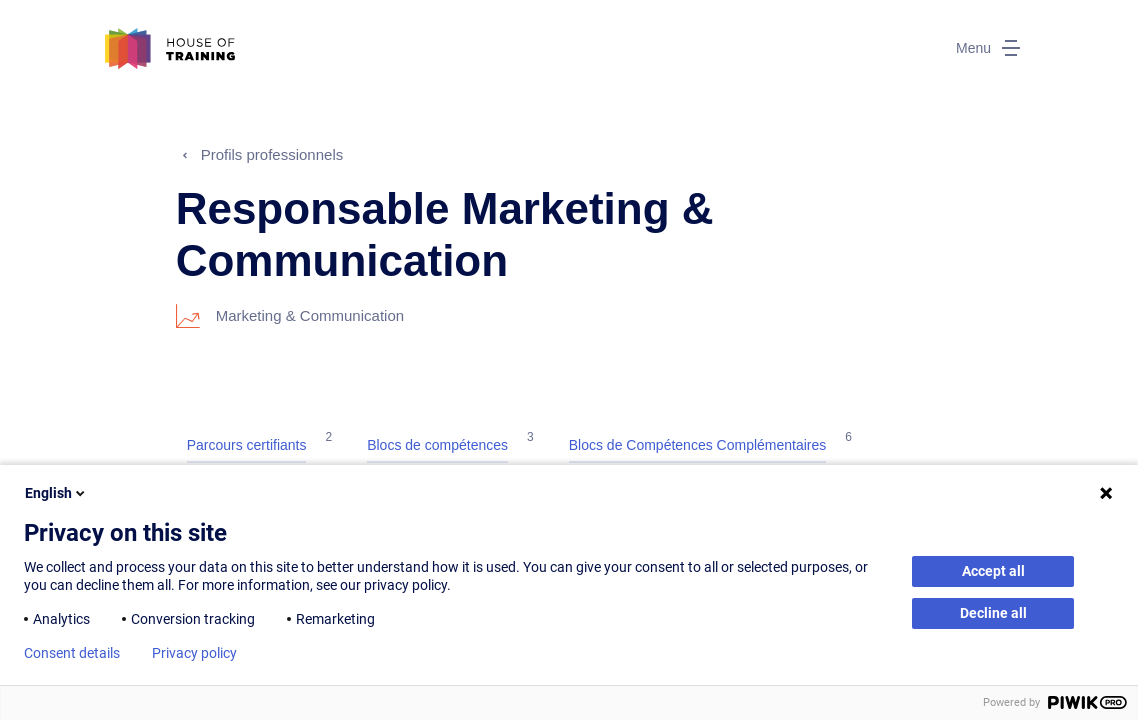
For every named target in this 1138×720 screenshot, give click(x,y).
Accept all (993, 571)
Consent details (72, 653)
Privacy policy (194, 653)
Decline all (993, 613)
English (56, 493)
